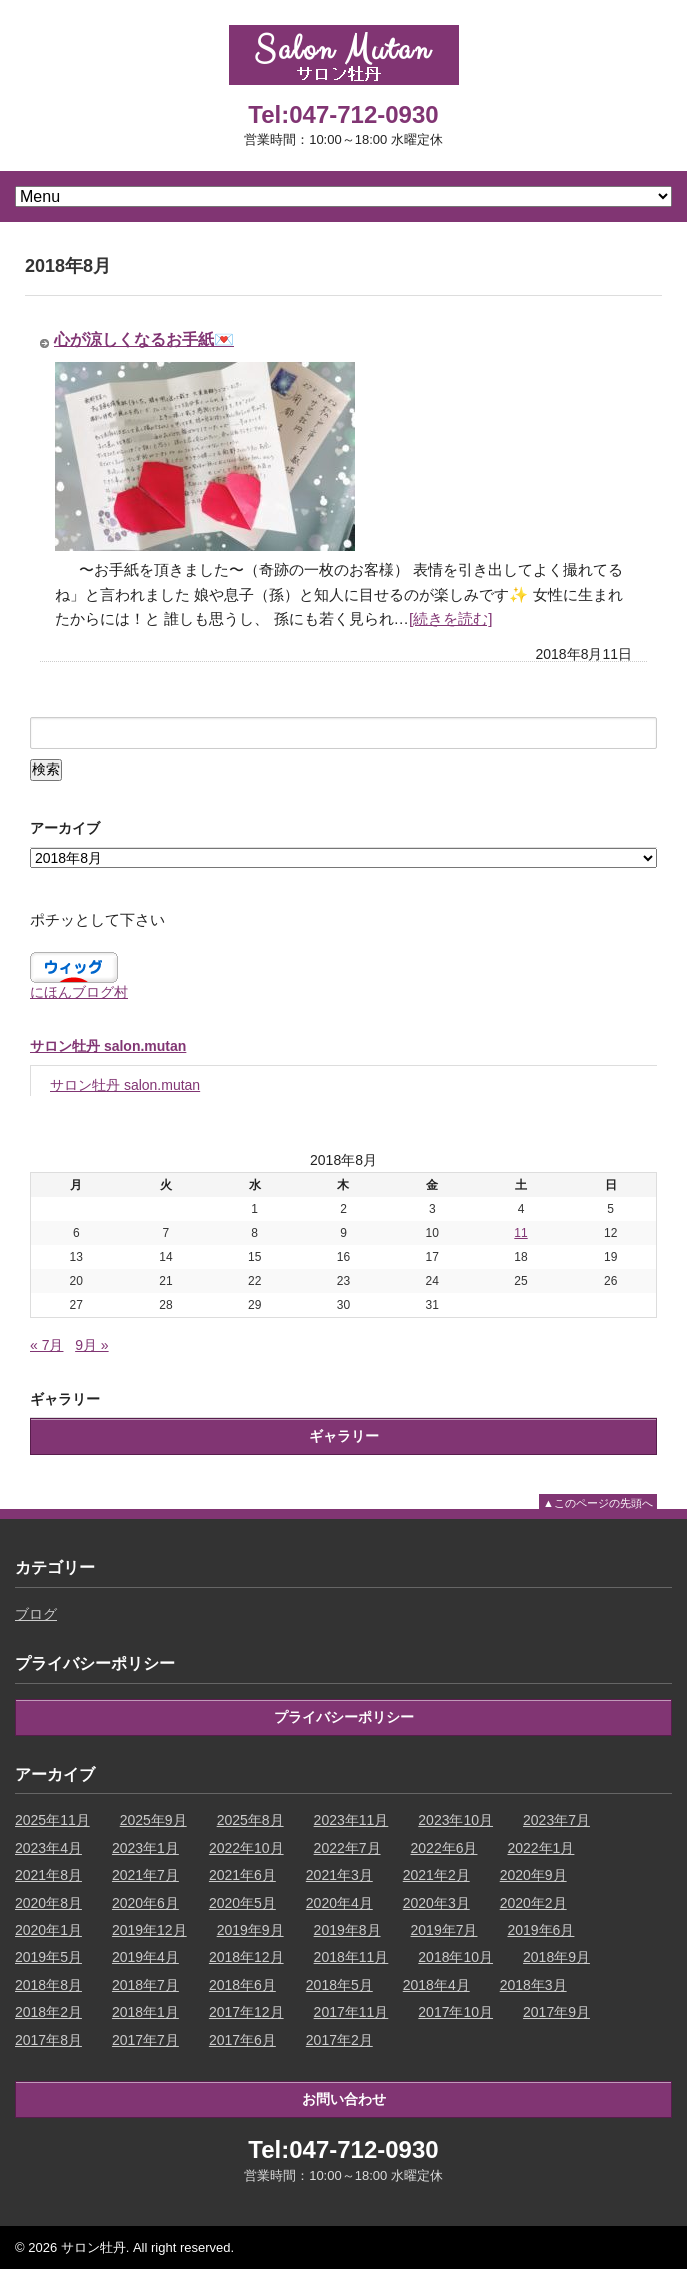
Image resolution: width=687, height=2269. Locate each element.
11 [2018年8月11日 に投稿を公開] (520, 1233)
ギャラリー (344, 1436)
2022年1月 (540, 1848)
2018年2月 (48, 2012)
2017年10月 (455, 2012)
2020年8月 (48, 1903)
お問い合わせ (344, 2099)
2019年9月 (250, 1930)
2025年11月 (52, 1820)
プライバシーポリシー (344, 1717)
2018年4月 (436, 1985)
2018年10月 (455, 1957)
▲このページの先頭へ (598, 1503)
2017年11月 (351, 2012)
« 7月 (46, 1345)
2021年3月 (339, 1875)
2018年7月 (145, 1985)
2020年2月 (533, 1903)
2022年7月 (347, 1848)
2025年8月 (250, 1820)
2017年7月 (145, 2040)
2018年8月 (48, 1985)
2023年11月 (351, 1820)
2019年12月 (149, 1930)
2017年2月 (339, 2040)
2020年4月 (339, 1903)
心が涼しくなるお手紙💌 (144, 339)
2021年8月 (48, 1875)
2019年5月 (48, 1957)
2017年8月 (48, 2040)
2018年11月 (351, 1957)
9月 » (91, 1345)
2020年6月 (145, 1903)
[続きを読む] (451, 618)
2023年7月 (556, 1820)
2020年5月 (242, 1903)
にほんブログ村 (79, 992)
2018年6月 (242, 1985)
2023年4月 (48, 1848)
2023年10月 (455, 1820)
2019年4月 (145, 1957)
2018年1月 (145, 2012)
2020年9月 (533, 1875)
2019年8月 (347, 1930)
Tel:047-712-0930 (343, 114)
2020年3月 (436, 1903)
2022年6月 (444, 1848)
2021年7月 (145, 1875)
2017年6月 (242, 2040)
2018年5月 (339, 1985)
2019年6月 (540, 1930)
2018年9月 (556, 1957)
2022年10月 (246, 1848)
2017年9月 (556, 2012)
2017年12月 (246, 2012)
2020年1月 (48, 1930)
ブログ (36, 1614)
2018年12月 (246, 1957)
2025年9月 (153, 1820)
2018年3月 (533, 1985)
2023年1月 (145, 1848)
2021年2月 (436, 1875)
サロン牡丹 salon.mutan (108, 1046)
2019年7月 (444, 1930)
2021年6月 (242, 1875)
